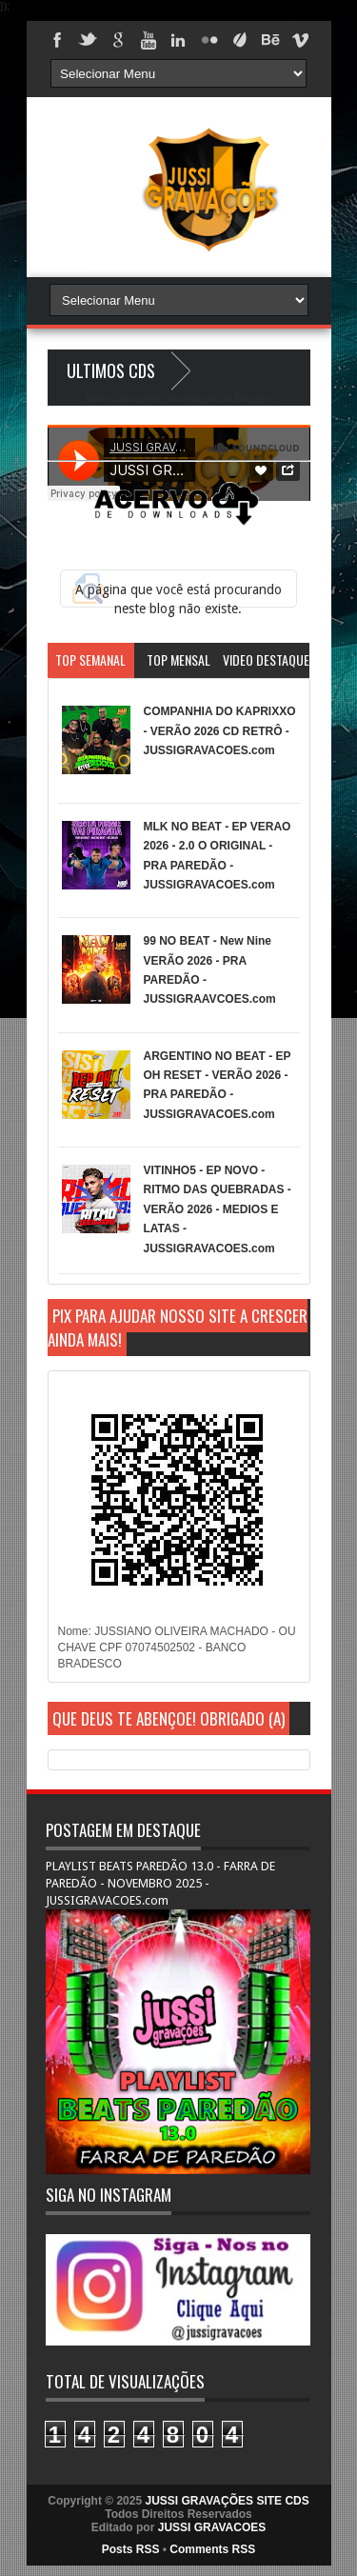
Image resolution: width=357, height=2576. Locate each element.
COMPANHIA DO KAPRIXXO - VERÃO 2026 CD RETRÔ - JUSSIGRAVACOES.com (220, 731)
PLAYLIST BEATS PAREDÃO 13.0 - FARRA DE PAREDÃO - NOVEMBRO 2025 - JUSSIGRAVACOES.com (160, 1883)
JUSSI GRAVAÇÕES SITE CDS (226, 2500)
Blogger (251, 398)
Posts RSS (131, 2549)
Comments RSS (212, 2549)
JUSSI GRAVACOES (212, 2527)
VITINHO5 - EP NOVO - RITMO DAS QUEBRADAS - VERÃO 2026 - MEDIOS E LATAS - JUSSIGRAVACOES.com (217, 1209)
